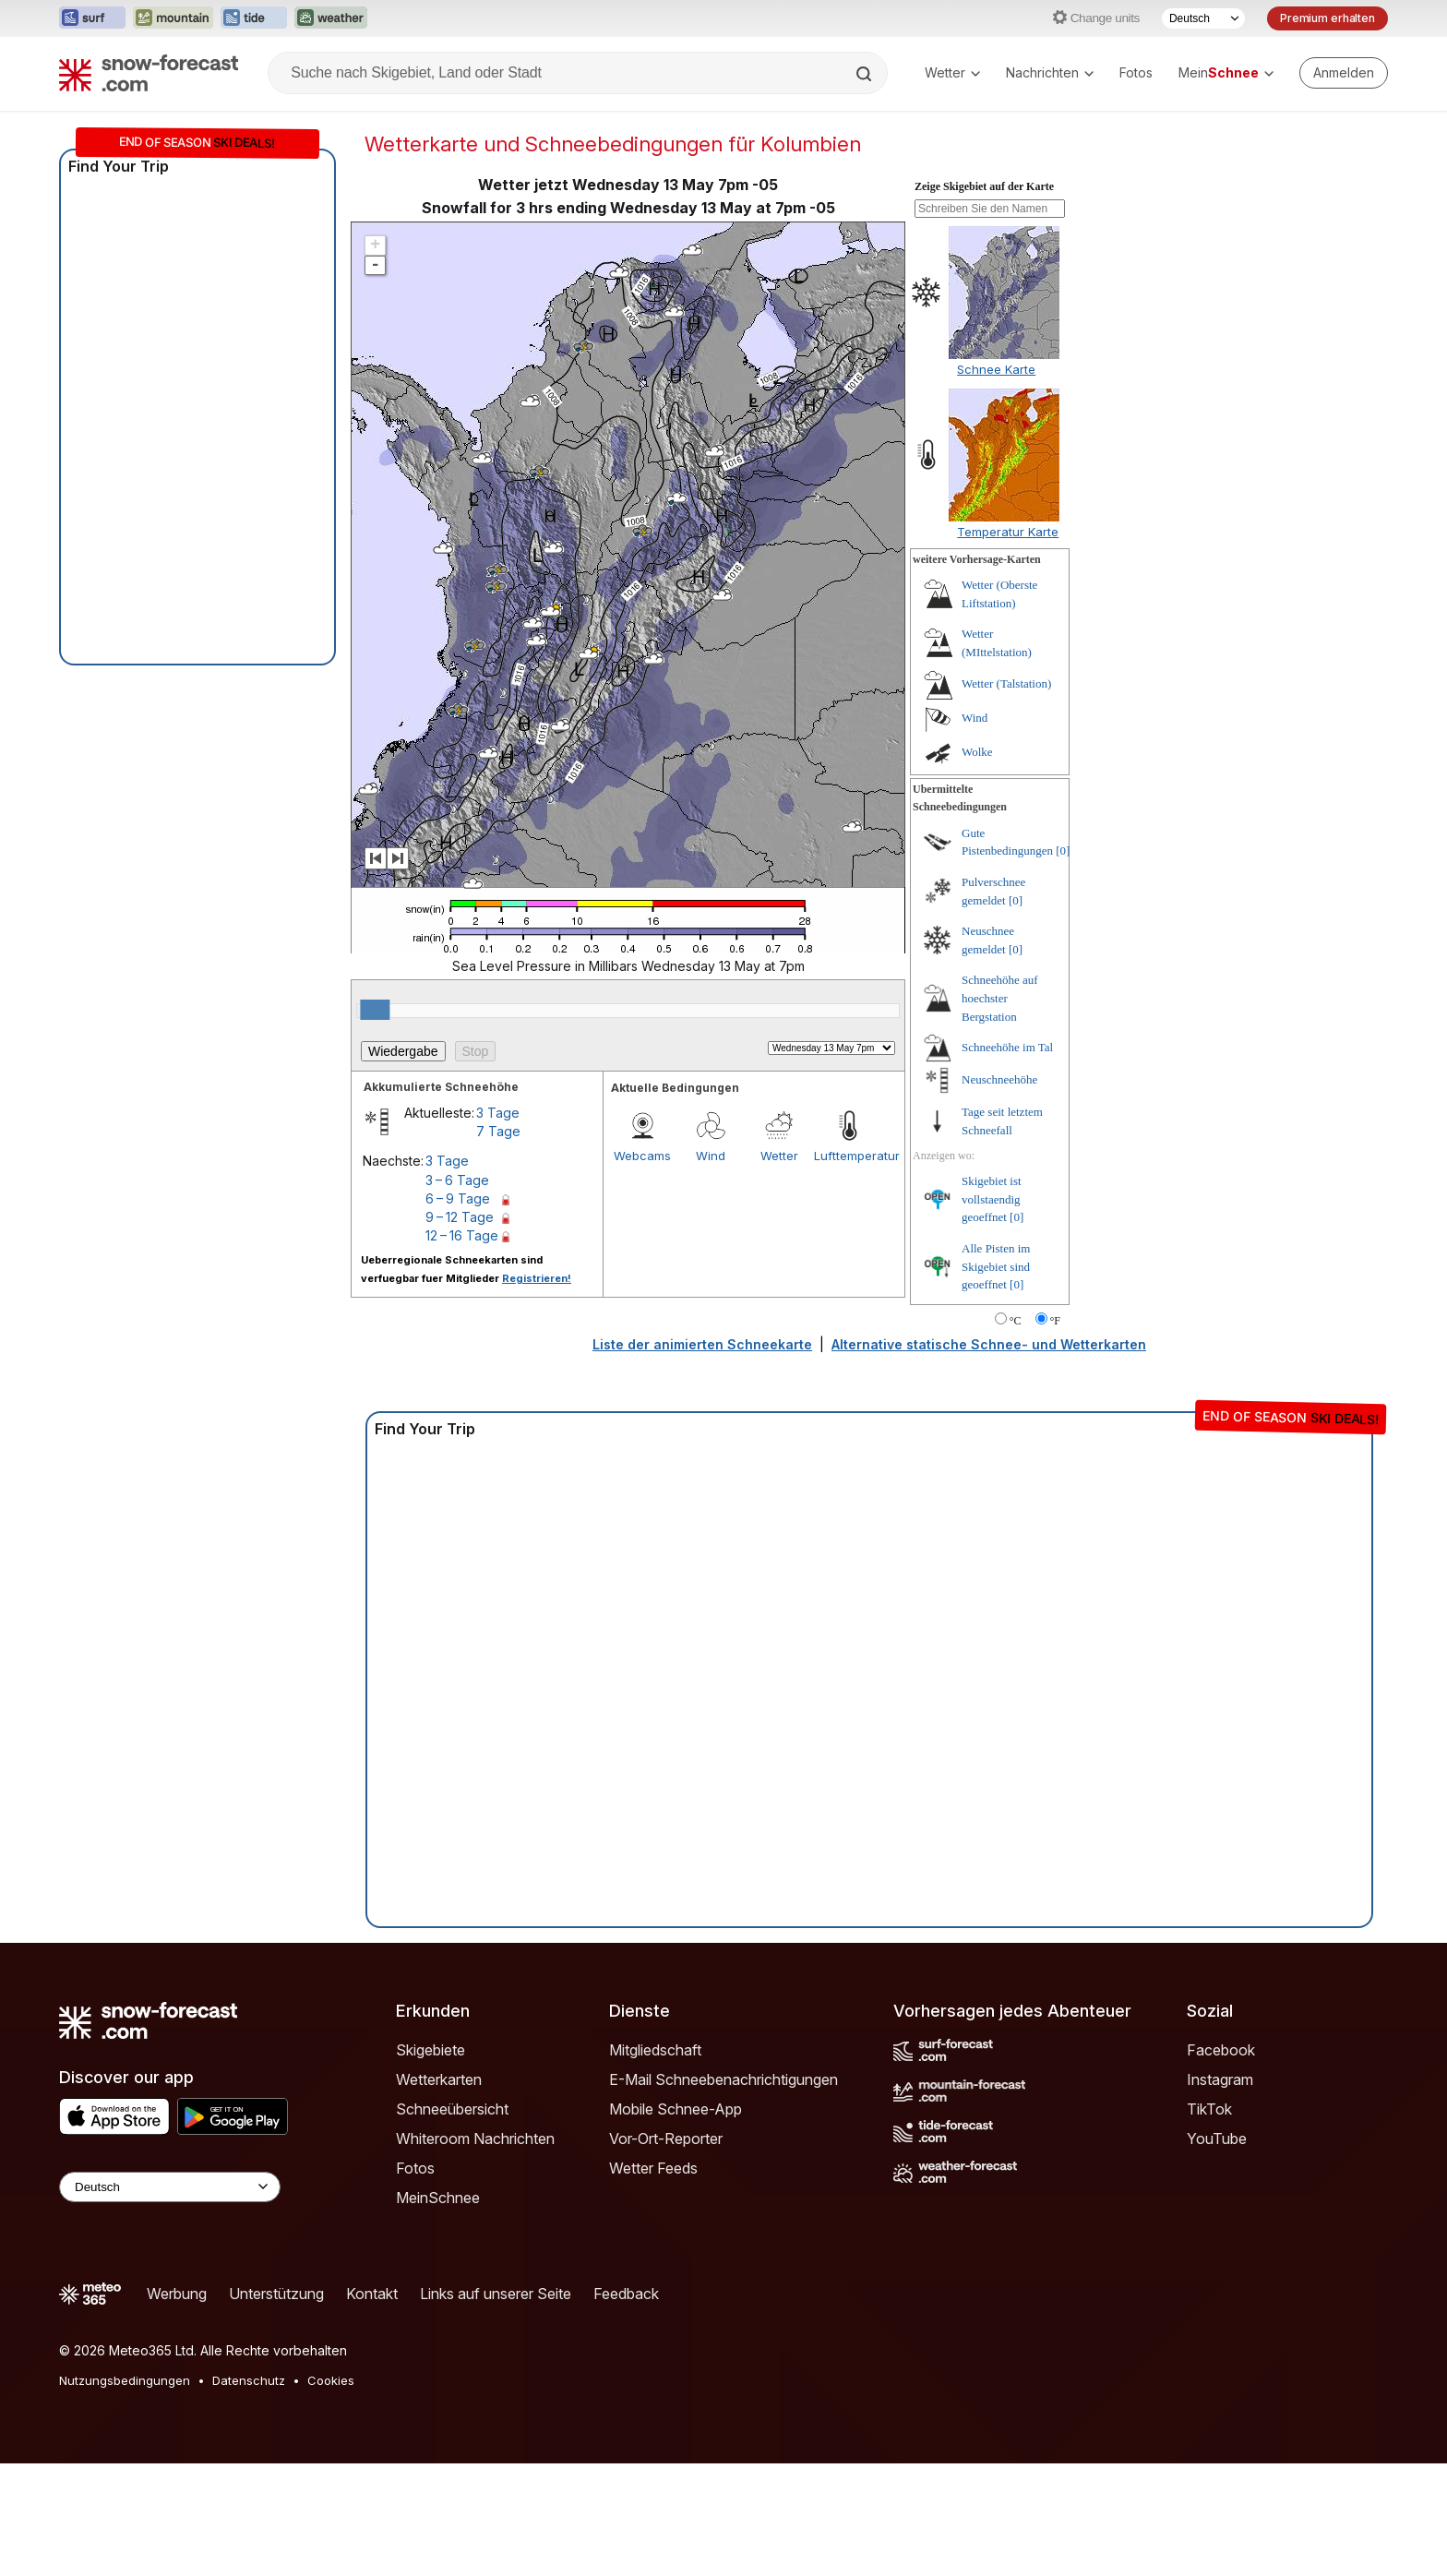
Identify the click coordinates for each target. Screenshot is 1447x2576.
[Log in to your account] (1343, 73)
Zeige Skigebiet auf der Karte (984, 186)
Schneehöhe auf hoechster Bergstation (1000, 998)
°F (1055, 1320)
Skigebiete (430, 2050)
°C (1016, 1320)
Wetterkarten (439, 2079)
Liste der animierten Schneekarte (702, 1344)
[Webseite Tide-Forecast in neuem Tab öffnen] (254, 18)
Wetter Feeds (653, 2168)
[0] (1063, 850)
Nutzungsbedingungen (124, 2380)
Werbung (177, 2293)
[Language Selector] (170, 2187)
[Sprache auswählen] (1203, 18)
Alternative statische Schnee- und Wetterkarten (988, 1344)
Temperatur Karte (1007, 531)
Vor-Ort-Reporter (666, 2138)
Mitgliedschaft (655, 2050)
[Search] (865, 74)
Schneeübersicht (452, 2109)
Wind (710, 1155)
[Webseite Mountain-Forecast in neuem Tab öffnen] (173, 18)
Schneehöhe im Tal (1007, 1047)
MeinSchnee (438, 2197)
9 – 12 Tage (459, 1217)
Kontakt (372, 2293)
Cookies (330, 2380)
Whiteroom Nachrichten (475, 2138)
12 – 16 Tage (461, 1235)
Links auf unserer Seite (495, 2293)
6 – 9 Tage (457, 1198)
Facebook (1221, 2050)
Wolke (977, 752)
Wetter (952, 72)
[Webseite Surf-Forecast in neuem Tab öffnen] (92, 18)
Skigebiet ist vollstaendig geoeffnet (992, 1199)
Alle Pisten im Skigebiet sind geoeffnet (996, 1266)
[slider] (374, 1010)
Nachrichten (1050, 72)
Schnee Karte (996, 369)
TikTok (1209, 2109)
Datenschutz (248, 2380)
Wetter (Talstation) (1006, 683)
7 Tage (498, 1131)
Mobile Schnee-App (675, 2109)
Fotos (1136, 72)
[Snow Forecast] (148, 72)
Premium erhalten (1327, 18)
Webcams (642, 1155)
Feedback (626, 2293)
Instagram (1220, 2079)
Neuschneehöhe (999, 1079)
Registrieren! (536, 1278)
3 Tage (498, 1112)
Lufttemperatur (848, 1155)
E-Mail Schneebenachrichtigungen (723, 2079)
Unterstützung (276, 2293)
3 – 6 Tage (457, 1180)
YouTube (1217, 2138)
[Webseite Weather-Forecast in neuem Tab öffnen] (330, 18)
